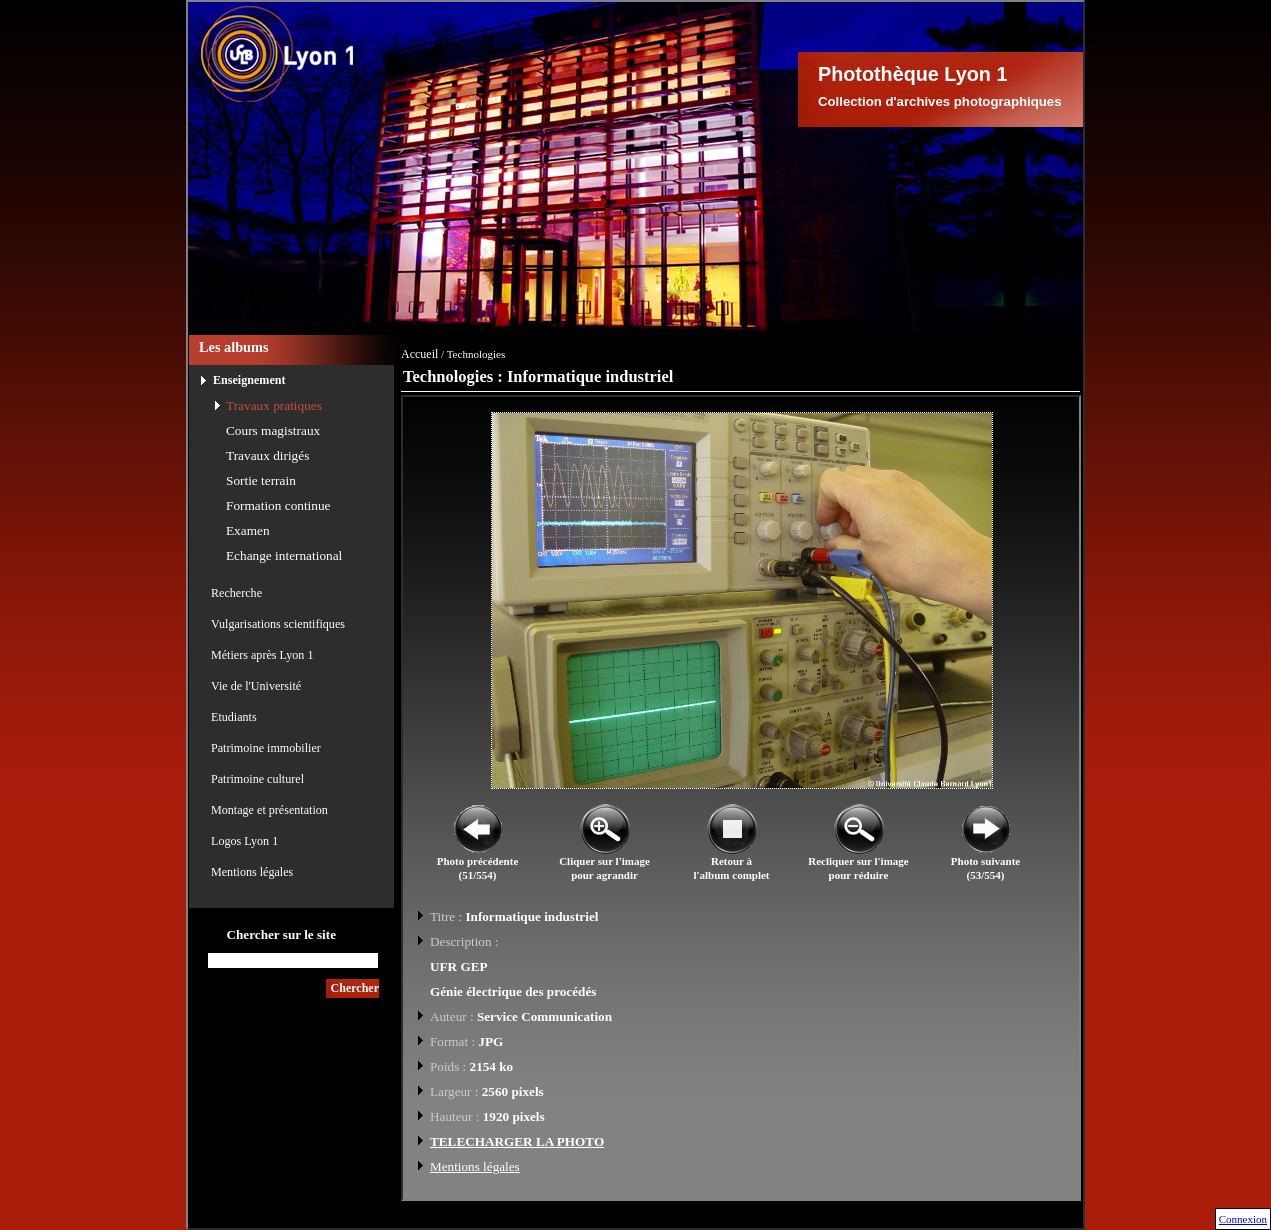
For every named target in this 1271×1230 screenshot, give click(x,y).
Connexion (1243, 1219)
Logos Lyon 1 (244, 841)
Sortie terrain (261, 480)
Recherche (236, 593)
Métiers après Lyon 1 (262, 655)
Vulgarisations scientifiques (278, 624)
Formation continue (278, 505)
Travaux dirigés (267, 455)
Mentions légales (252, 872)
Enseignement (249, 380)
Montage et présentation (269, 810)
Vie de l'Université (256, 686)
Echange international (284, 555)
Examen (248, 530)
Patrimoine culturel (257, 779)
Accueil (419, 354)
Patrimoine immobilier (266, 748)
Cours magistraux (273, 430)
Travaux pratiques (274, 405)
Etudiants (234, 717)
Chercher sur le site (281, 934)
